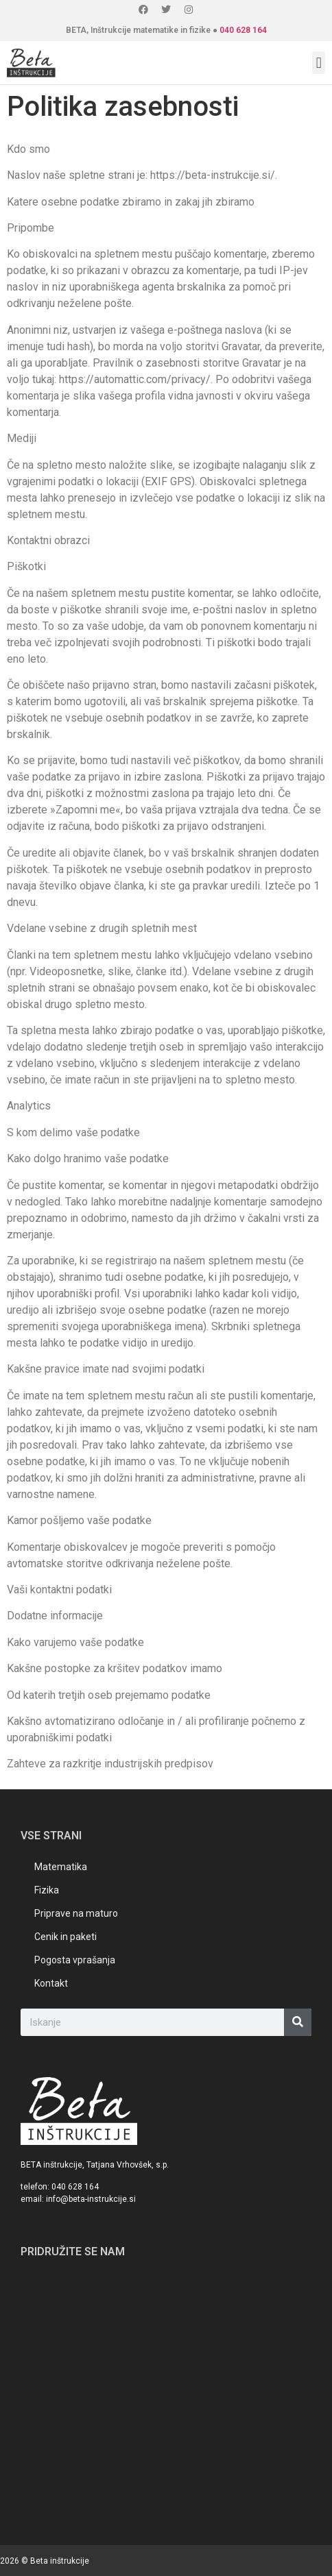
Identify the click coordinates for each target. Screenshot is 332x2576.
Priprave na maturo (76, 1913)
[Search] (297, 2022)
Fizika (46, 1890)
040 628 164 (243, 30)
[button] (318, 62)
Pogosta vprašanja (74, 1959)
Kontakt (51, 1983)
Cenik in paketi (65, 1936)
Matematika (60, 1866)
